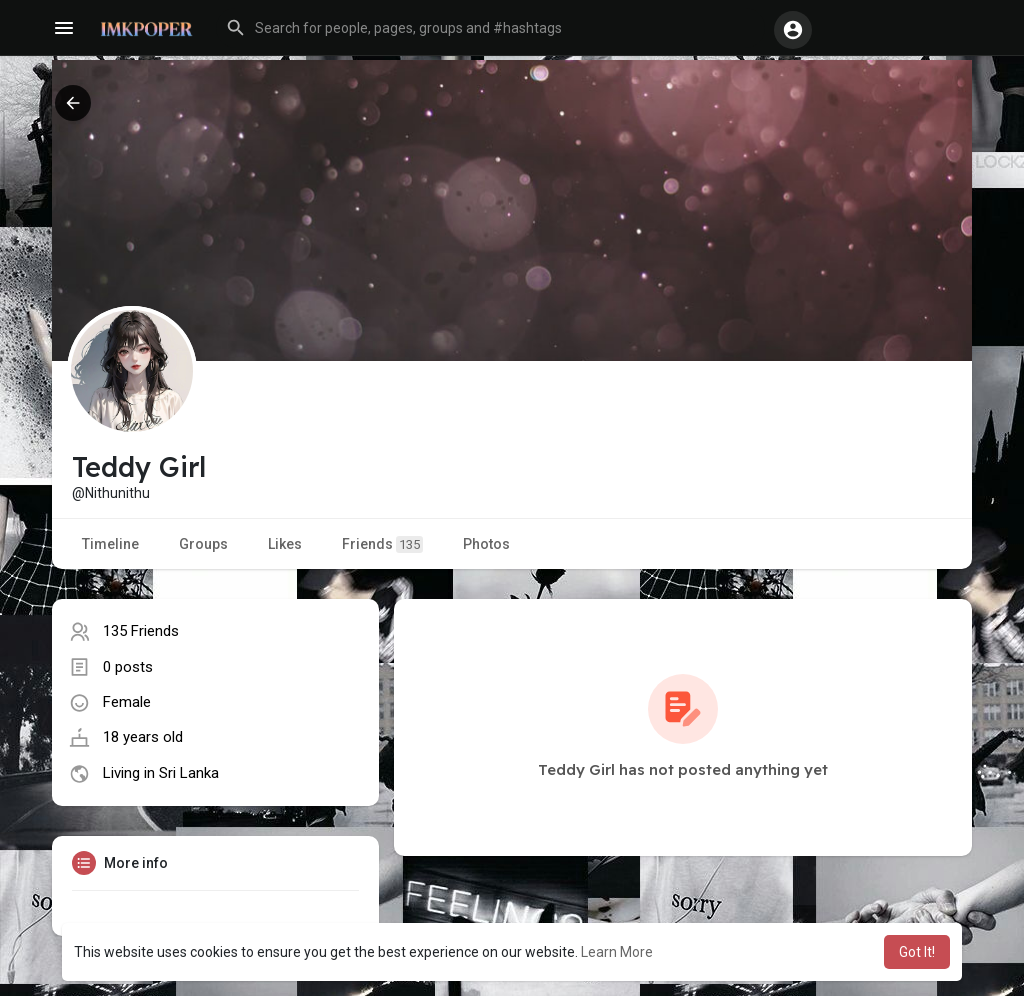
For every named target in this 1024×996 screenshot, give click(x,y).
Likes (285, 544)
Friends (382, 544)
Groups (203, 544)
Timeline (110, 544)
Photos (486, 544)
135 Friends (141, 631)
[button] (490, 28)
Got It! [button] (917, 952)
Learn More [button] (617, 952)
